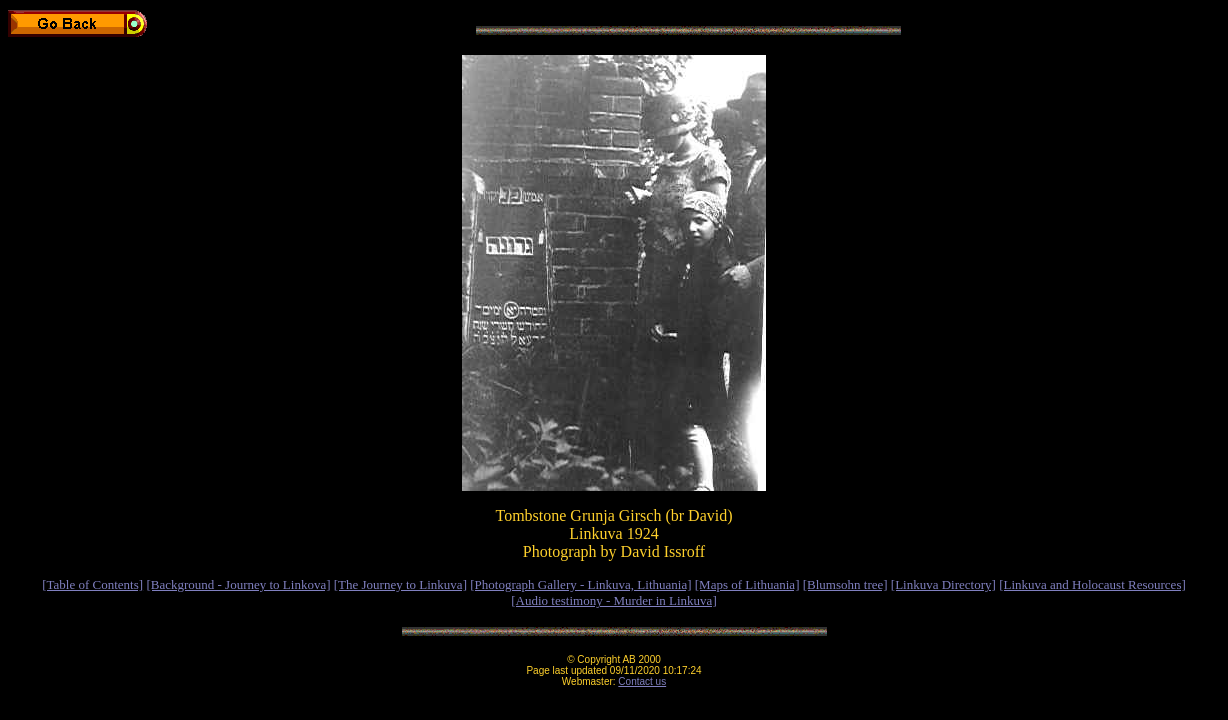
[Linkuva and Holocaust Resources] (1092, 584)
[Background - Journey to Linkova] (238, 584)
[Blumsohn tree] (845, 584)
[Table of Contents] (92, 584)
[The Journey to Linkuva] (400, 584)
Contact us (642, 681)
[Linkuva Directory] (943, 584)
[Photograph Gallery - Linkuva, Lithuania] (580, 584)
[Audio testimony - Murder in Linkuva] (613, 600)
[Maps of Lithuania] (747, 584)
